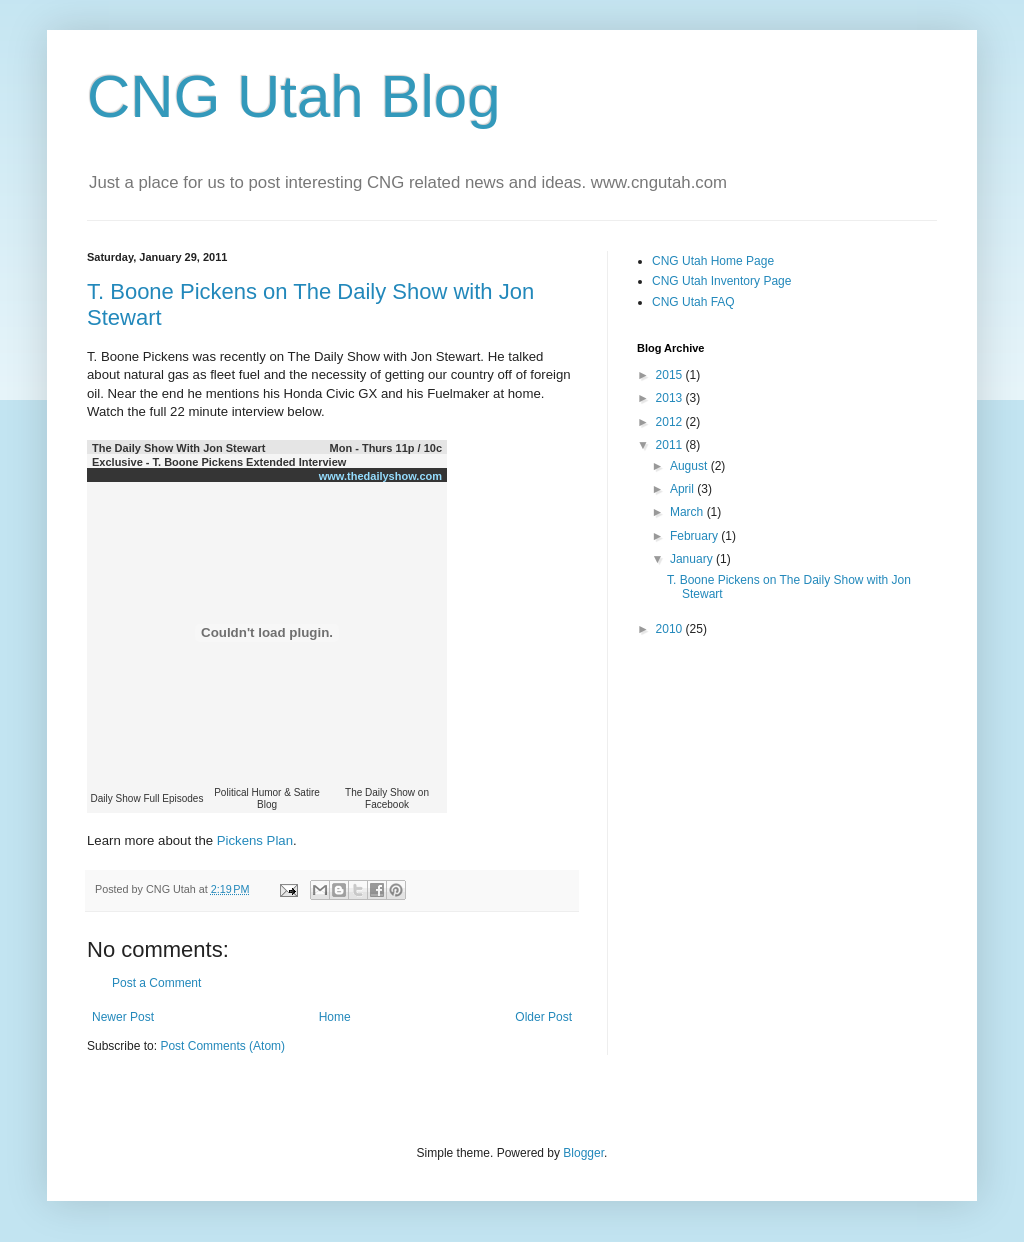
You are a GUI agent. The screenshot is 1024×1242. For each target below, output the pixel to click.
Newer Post (123, 1017)
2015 (671, 375)
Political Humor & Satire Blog (267, 798)
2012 (671, 422)
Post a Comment (156, 983)
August (690, 466)
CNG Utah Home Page (713, 261)
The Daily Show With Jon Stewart (178, 448)
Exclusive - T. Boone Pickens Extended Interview (219, 462)
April (683, 489)
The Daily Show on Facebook (387, 798)
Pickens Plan (255, 840)
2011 (671, 445)
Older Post (543, 1017)
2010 (671, 629)
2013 (671, 398)
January (693, 559)
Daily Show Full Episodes (147, 798)
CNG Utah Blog (294, 96)
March (688, 512)
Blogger (583, 1153)
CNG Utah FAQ (693, 302)
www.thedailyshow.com (380, 476)
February (695, 536)
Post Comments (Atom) (222, 1046)
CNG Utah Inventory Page (721, 281)
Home (335, 1017)
